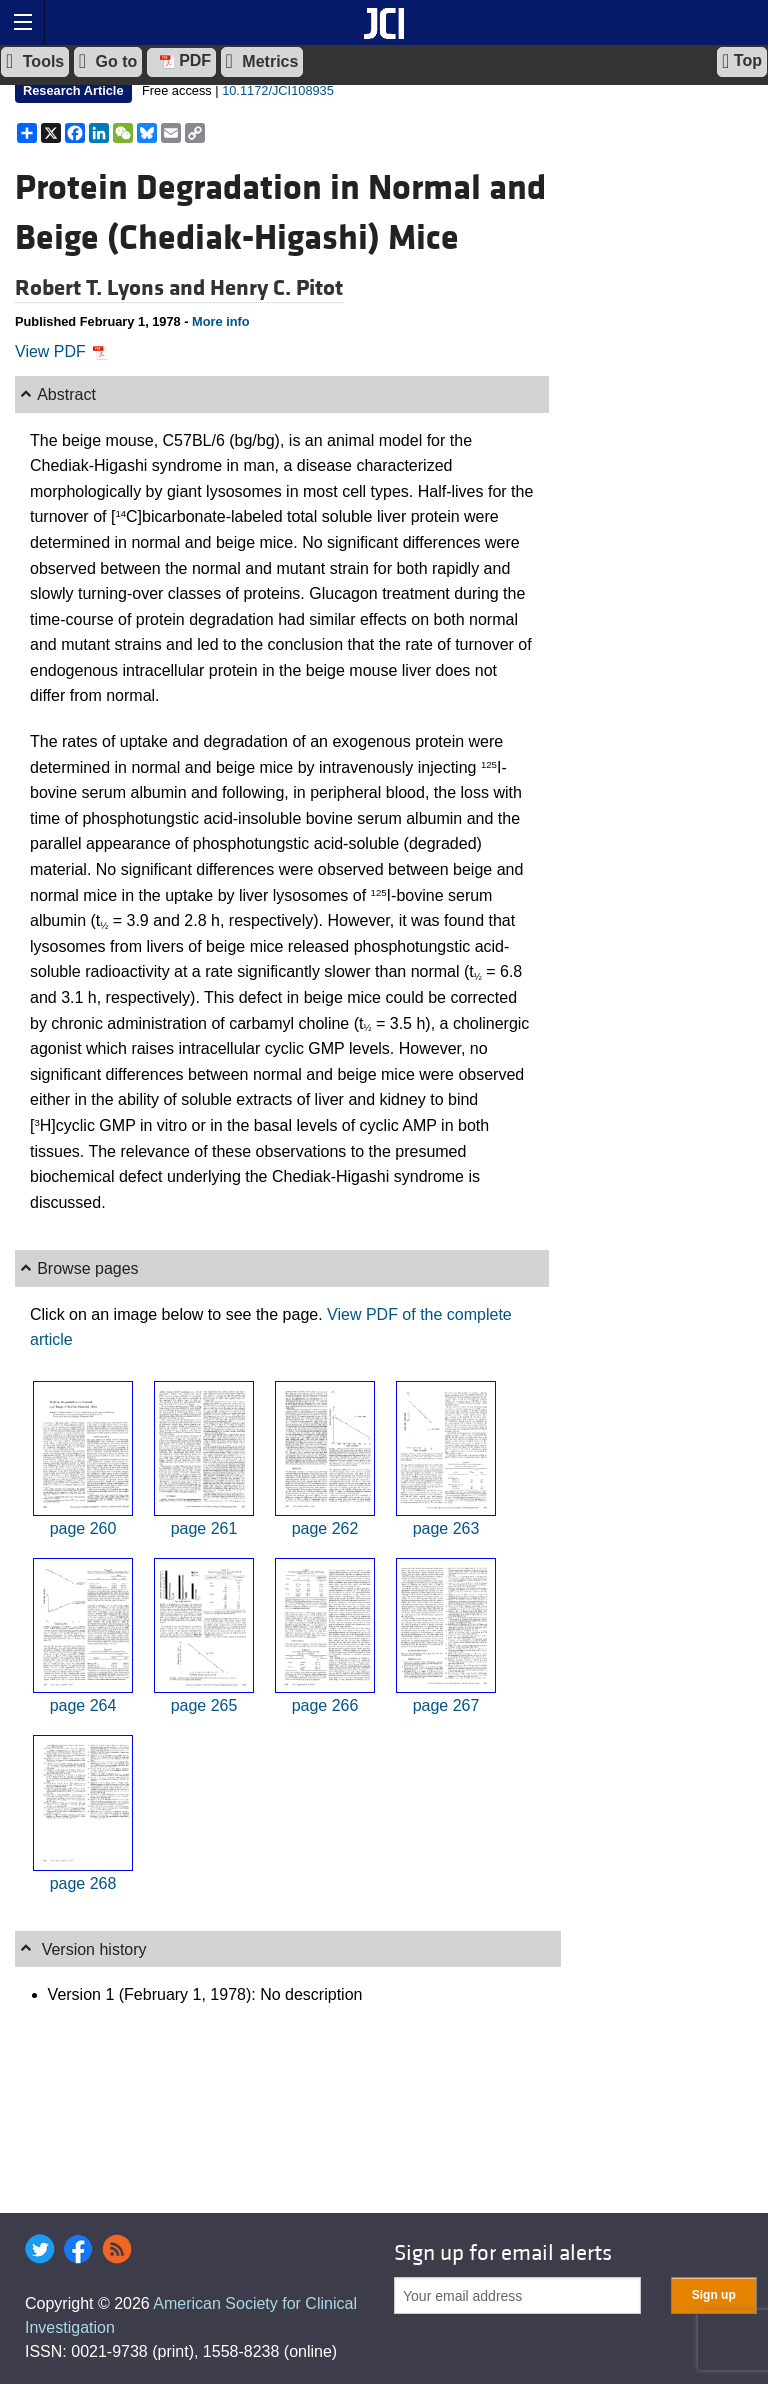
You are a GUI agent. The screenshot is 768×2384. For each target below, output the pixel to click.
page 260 (83, 1528)
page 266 (325, 1705)
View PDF (61, 351)
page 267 (446, 1705)
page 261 (204, 1528)
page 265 (204, 1705)
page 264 (83, 1705)
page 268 (83, 1883)
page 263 (446, 1528)
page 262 (325, 1528)
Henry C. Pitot (276, 288)
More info (221, 321)
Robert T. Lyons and (112, 288)
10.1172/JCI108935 (278, 90)
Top (742, 61)
